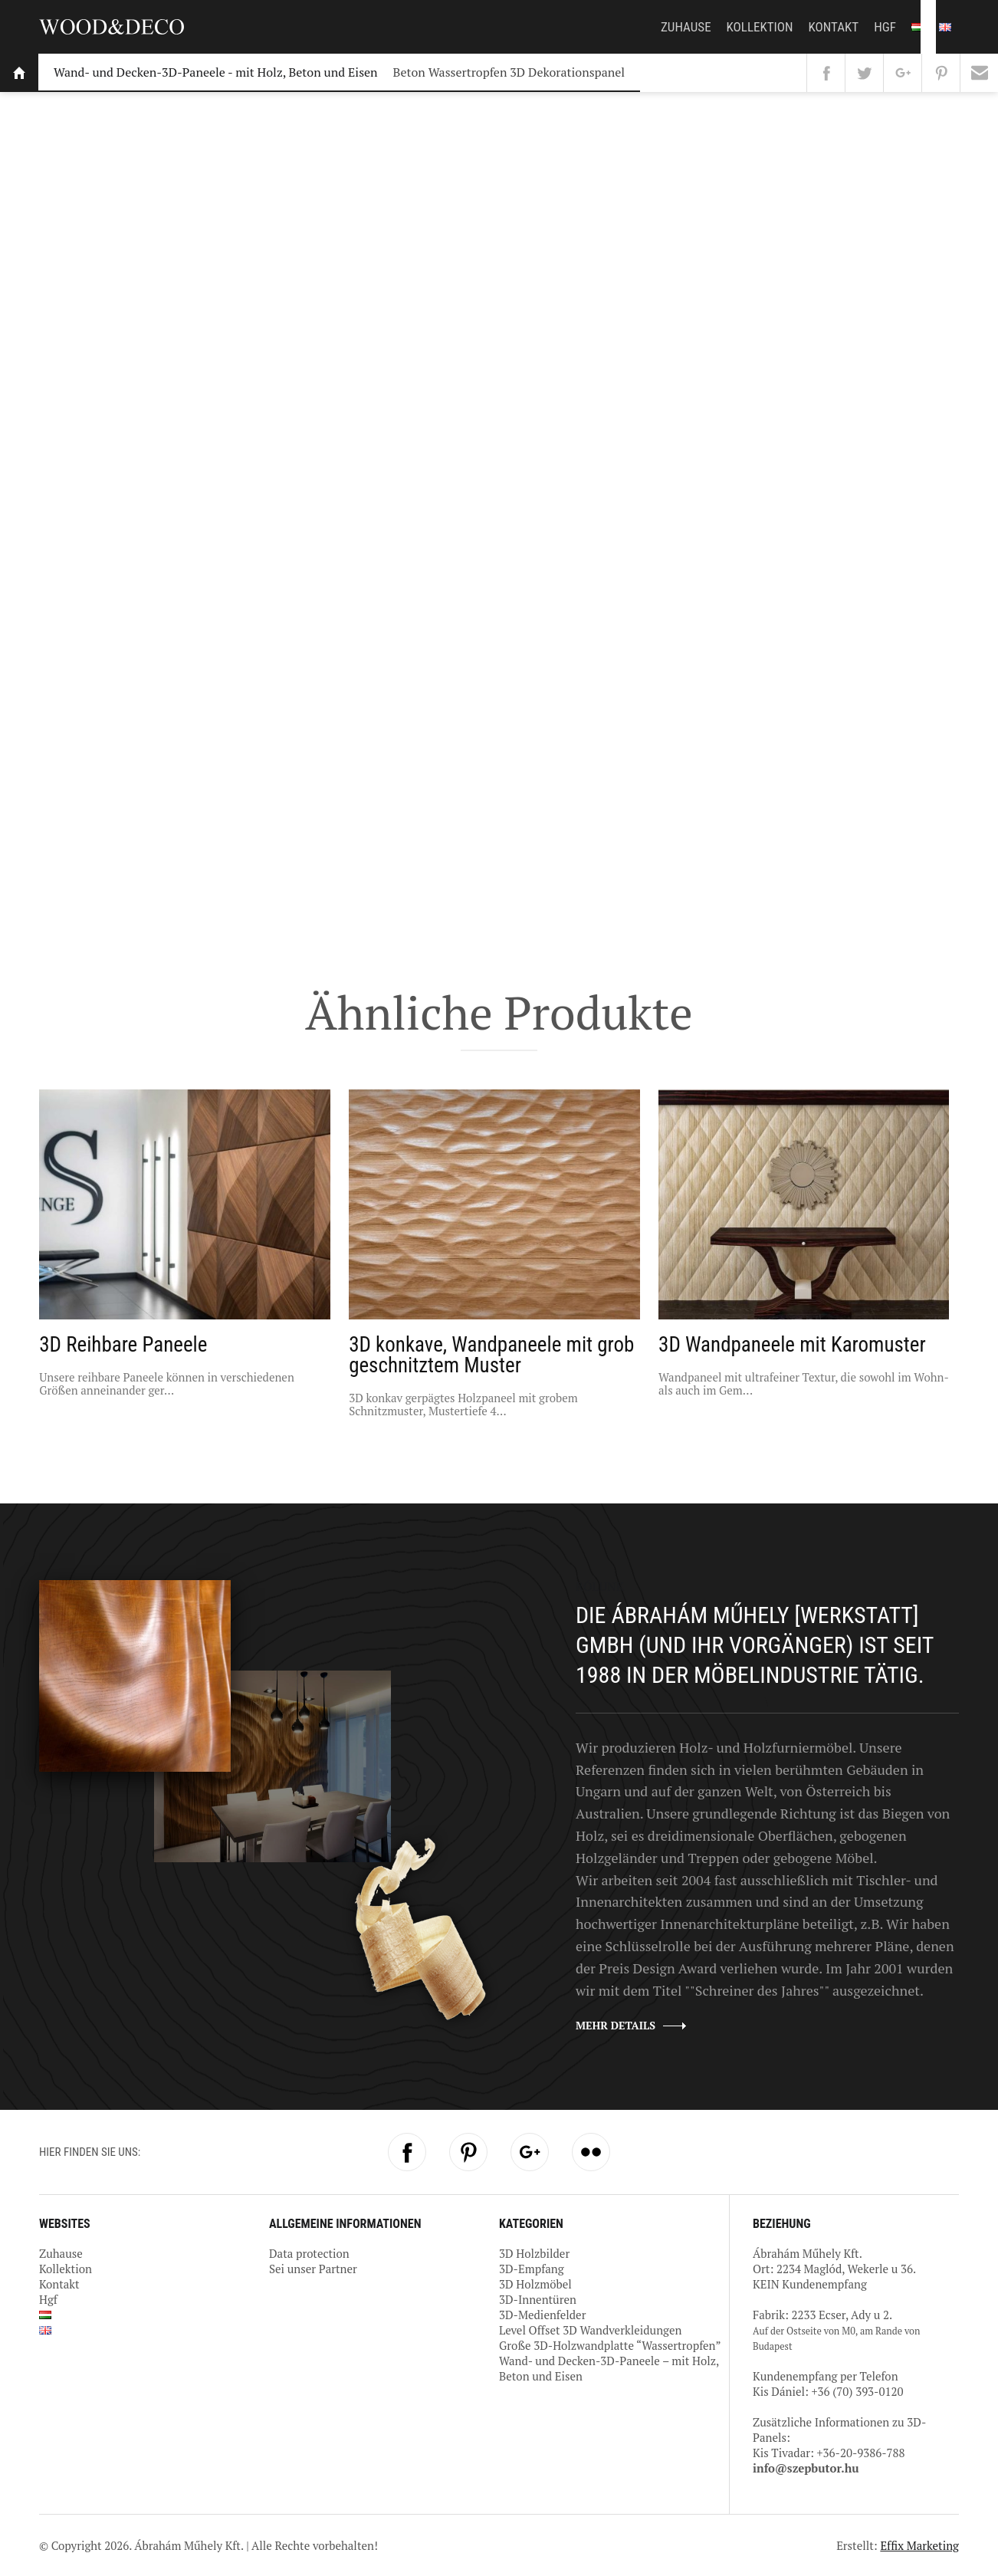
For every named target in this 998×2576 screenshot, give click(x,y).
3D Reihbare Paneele (123, 1345)
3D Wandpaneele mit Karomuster (792, 1345)
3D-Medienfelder (542, 2314)
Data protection (309, 2253)
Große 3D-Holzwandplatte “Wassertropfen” (610, 2345)
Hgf (885, 26)
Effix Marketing (919, 2545)
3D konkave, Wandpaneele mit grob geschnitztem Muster (491, 1355)
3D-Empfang (531, 2268)
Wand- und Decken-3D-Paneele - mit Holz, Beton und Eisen (216, 72)
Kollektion (760, 26)
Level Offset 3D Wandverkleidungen (590, 2330)
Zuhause (686, 26)
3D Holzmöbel (535, 2284)
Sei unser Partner (313, 2268)
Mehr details (615, 2025)
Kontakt (834, 26)
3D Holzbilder (534, 2253)
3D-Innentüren (537, 2299)
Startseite (19, 73)
